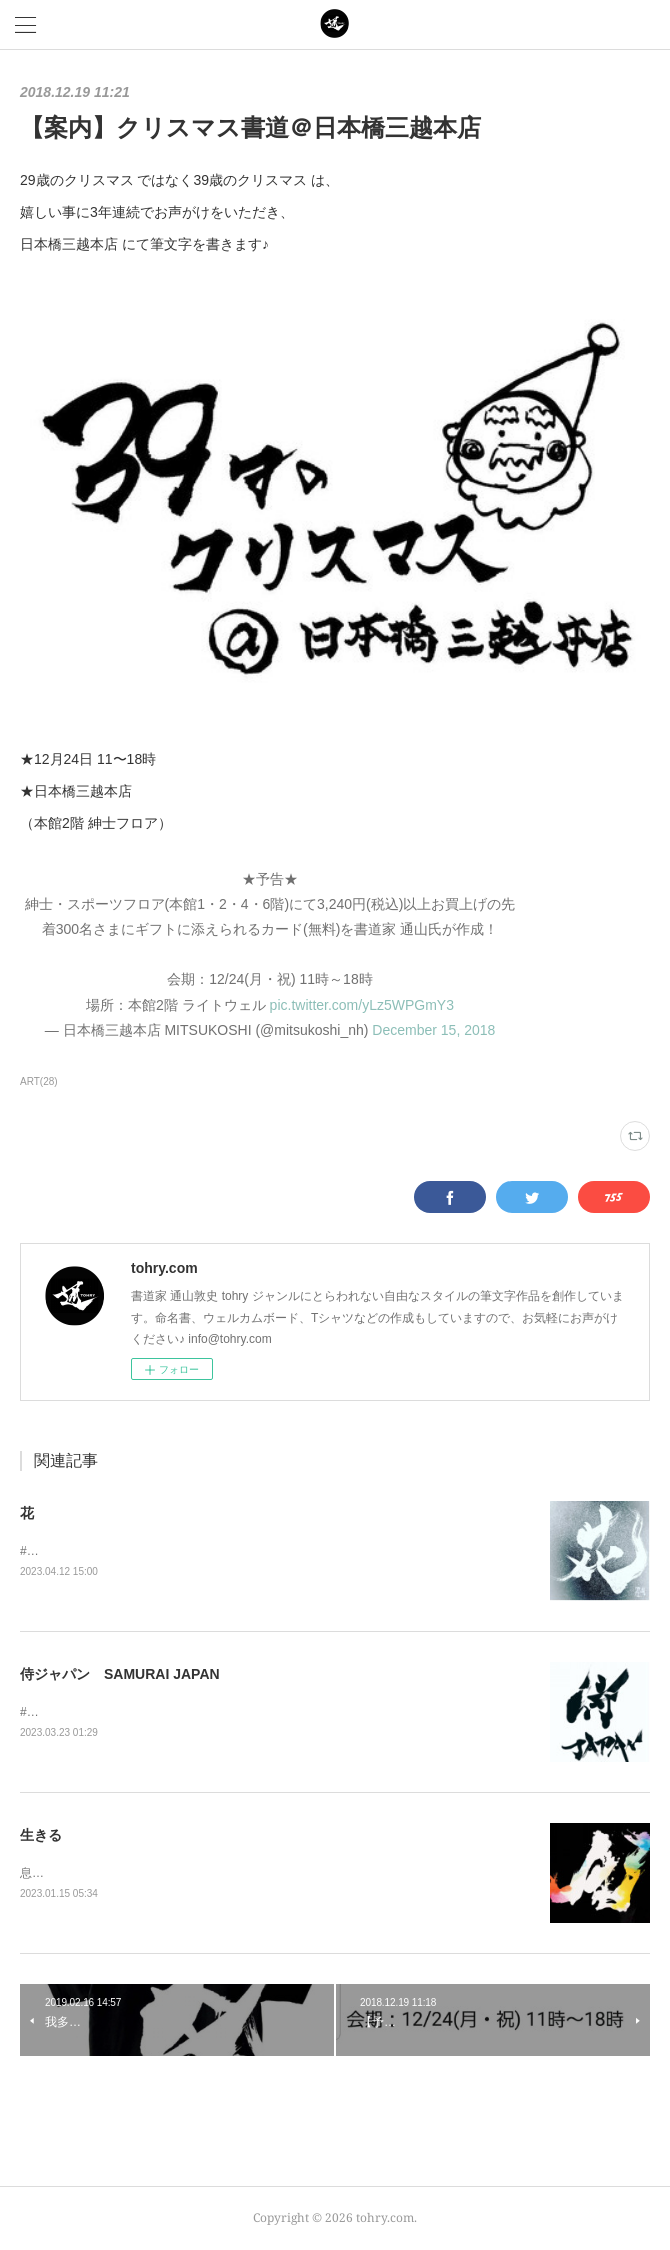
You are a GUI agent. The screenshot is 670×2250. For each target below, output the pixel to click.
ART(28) (39, 1081)
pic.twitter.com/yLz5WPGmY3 (362, 1005)
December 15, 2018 (433, 1030)
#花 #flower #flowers (83, 1551)
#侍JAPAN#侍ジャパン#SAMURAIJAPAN (131, 1712)
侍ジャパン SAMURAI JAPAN (120, 1674)
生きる (41, 1835)
